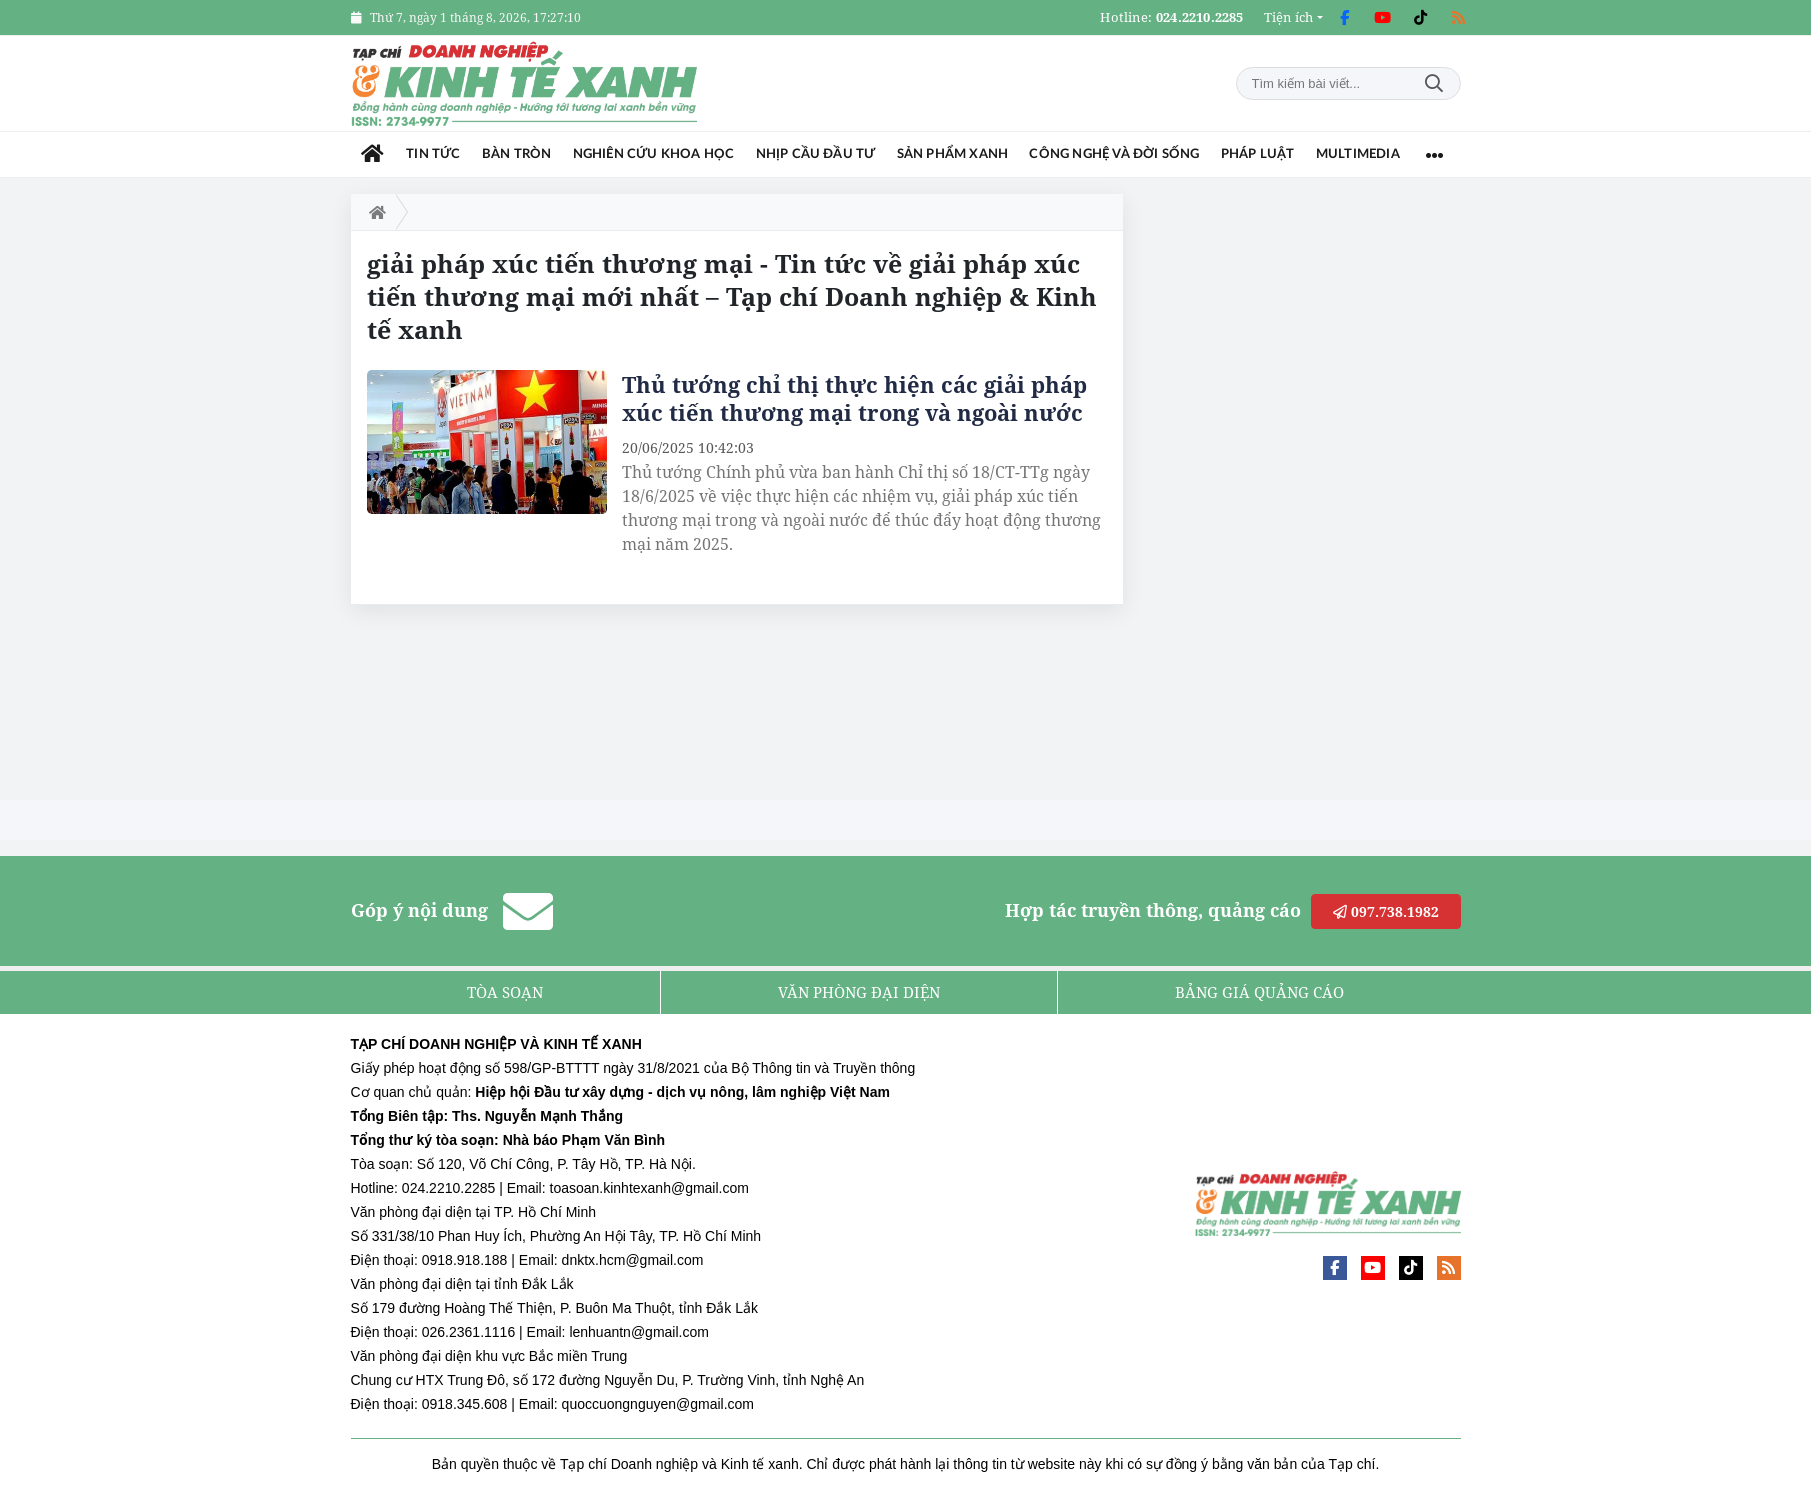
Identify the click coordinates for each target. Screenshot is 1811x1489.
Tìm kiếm (1434, 83)
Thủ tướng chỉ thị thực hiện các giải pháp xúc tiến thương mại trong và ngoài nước (854, 398)
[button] (1293, 17)
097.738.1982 (1386, 911)
